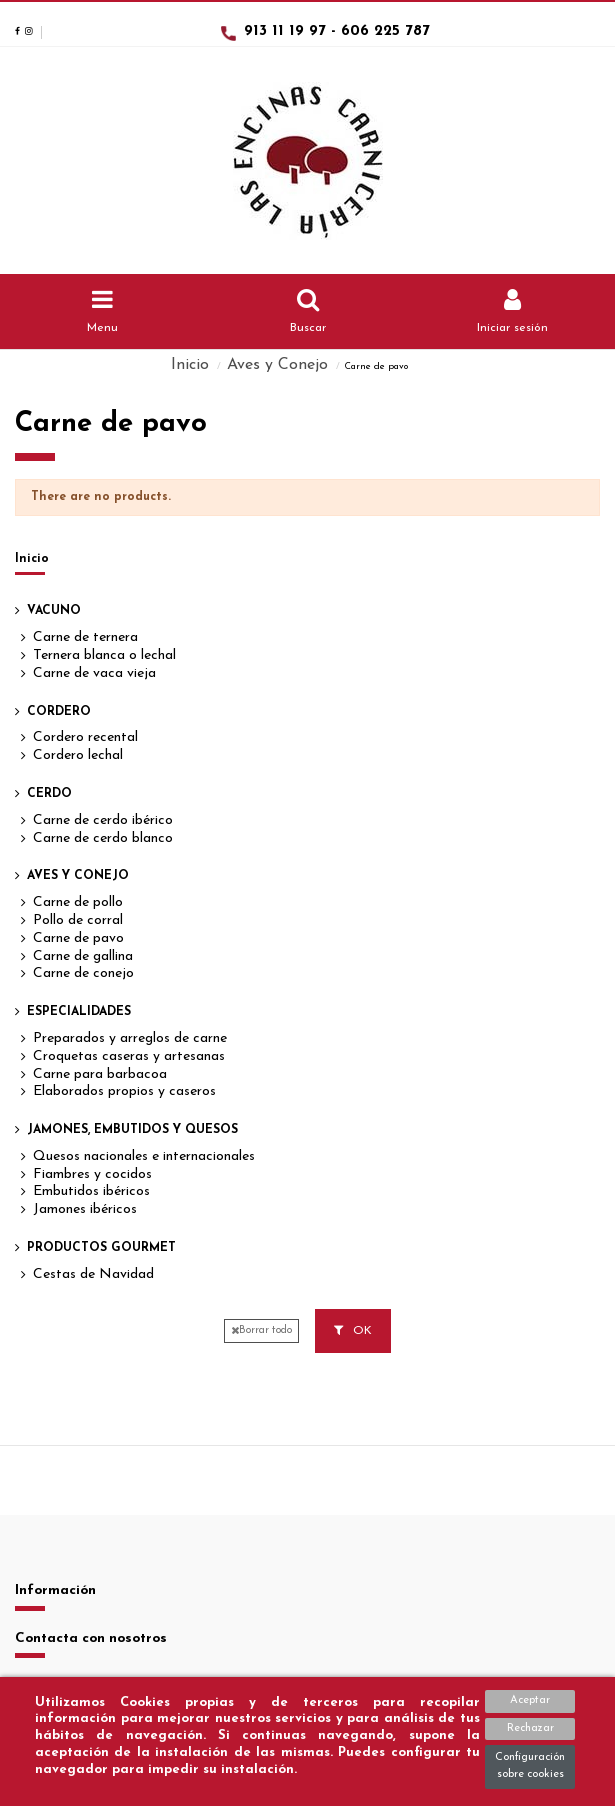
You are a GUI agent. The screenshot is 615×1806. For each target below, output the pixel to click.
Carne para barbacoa (100, 1074)
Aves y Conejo (78, 876)
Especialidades (79, 1012)
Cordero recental (85, 737)
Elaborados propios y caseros (124, 1091)
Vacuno (54, 611)
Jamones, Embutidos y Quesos (132, 1130)
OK (353, 1330)
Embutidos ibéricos (91, 1191)
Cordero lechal (78, 755)
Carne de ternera (85, 637)
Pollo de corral (78, 920)
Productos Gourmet (101, 1248)
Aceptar (530, 1700)
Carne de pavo (78, 938)
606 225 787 (385, 31)
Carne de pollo (78, 902)
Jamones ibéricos (85, 1209)
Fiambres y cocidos (92, 1174)
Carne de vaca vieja (94, 673)
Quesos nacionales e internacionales (144, 1156)
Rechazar (530, 1728)
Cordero (59, 712)
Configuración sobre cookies (530, 1766)
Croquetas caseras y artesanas (129, 1056)
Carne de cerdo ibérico (103, 820)
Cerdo (49, 794)
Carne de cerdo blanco (103, 838)
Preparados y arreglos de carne (130, 1038)
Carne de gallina (83, 956)
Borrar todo (261, 1330)
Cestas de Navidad (93, 1274)
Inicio (32, 559)
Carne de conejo (83, 973)
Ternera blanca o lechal (104, 655)
